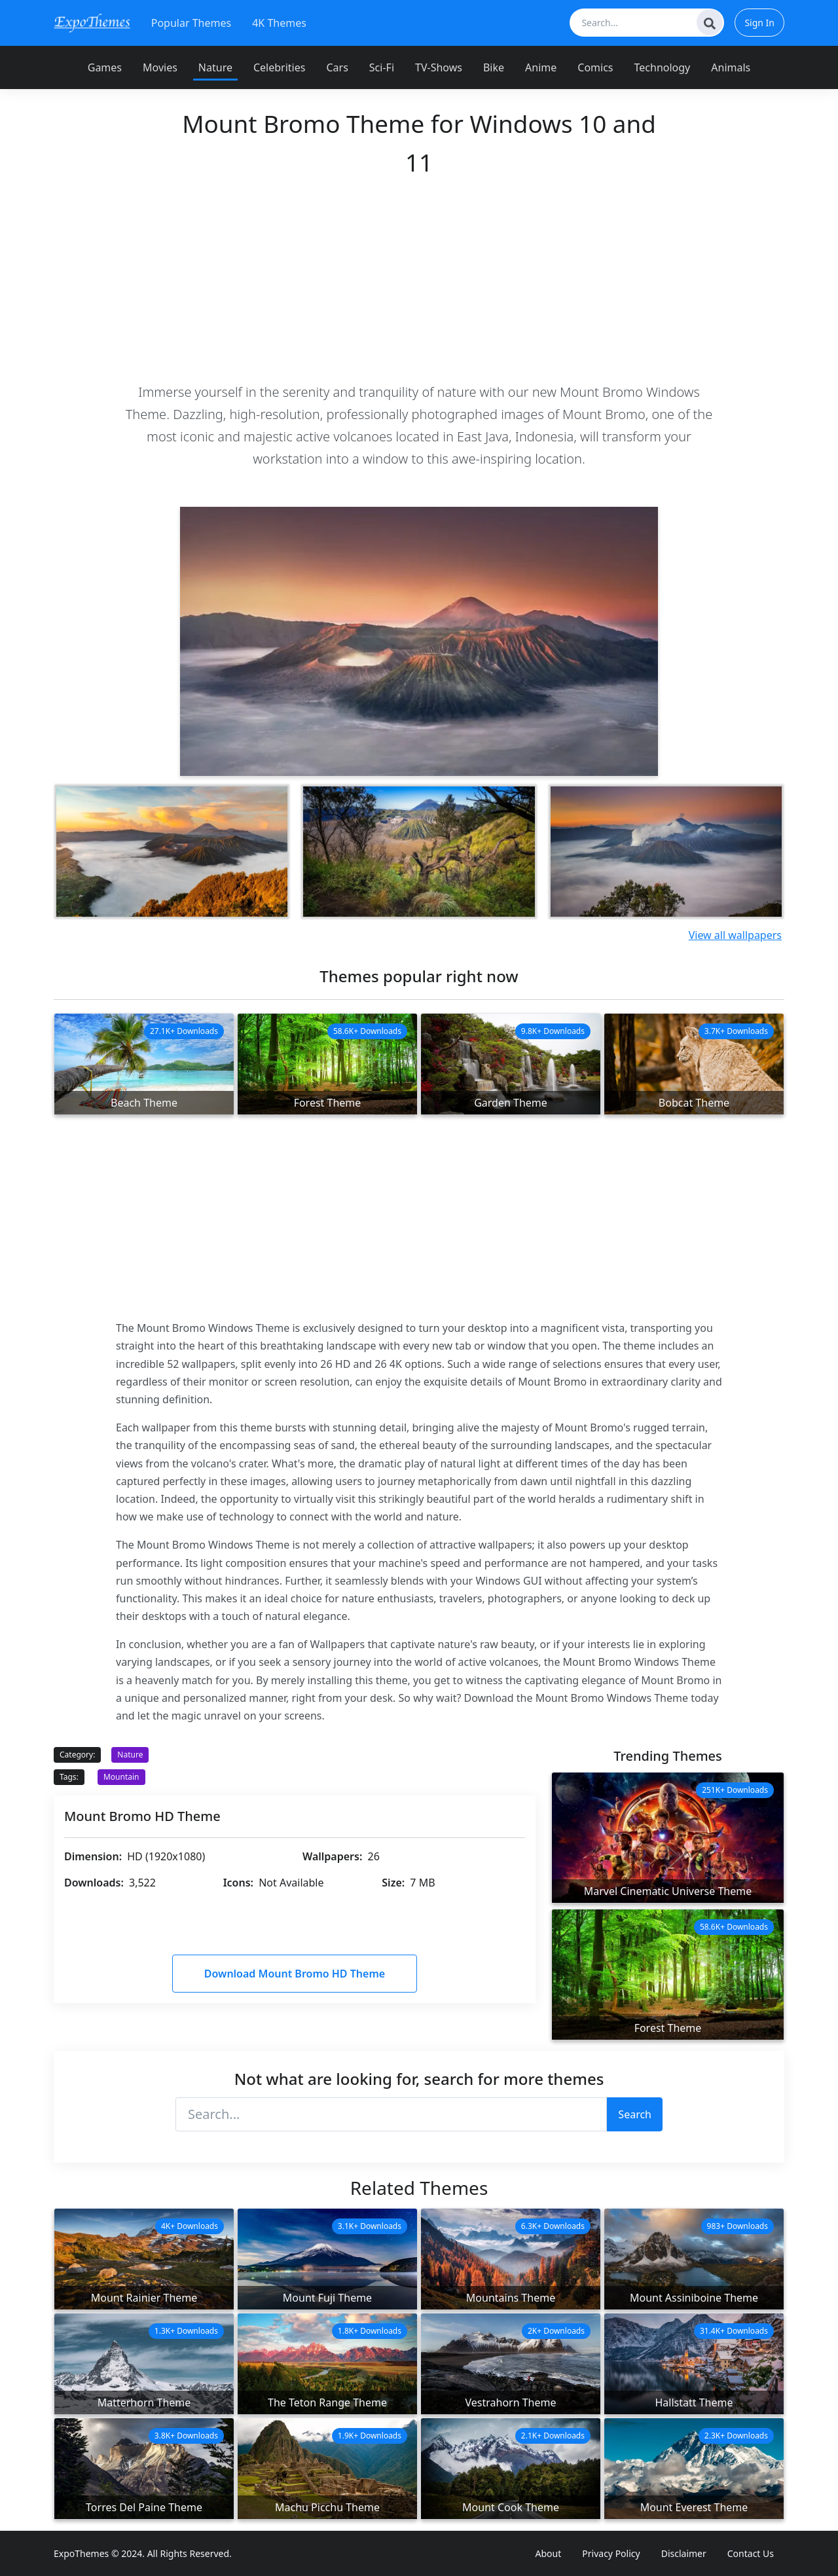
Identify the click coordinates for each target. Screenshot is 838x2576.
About (549, 2553)
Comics (595, 67)
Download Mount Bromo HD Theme (294, 1973)
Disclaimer (683, 2553)
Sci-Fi (381, 67)
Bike (493, 67)
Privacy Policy (611, 2553)
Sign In (759, 22)
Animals (730, 67)
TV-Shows (438, 67)
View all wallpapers (735, 935)
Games (105, 67)
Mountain (121, 1776)
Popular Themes (191, 23)
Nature (215, 67)
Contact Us (750, 2553)
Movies (160, 67)
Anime (540, 67)
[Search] (710, 22)
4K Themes (279, 23)
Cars (337, 67)
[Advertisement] (419, 279)
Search (634, 2114)
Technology (662, 67)
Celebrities (279, 67)
